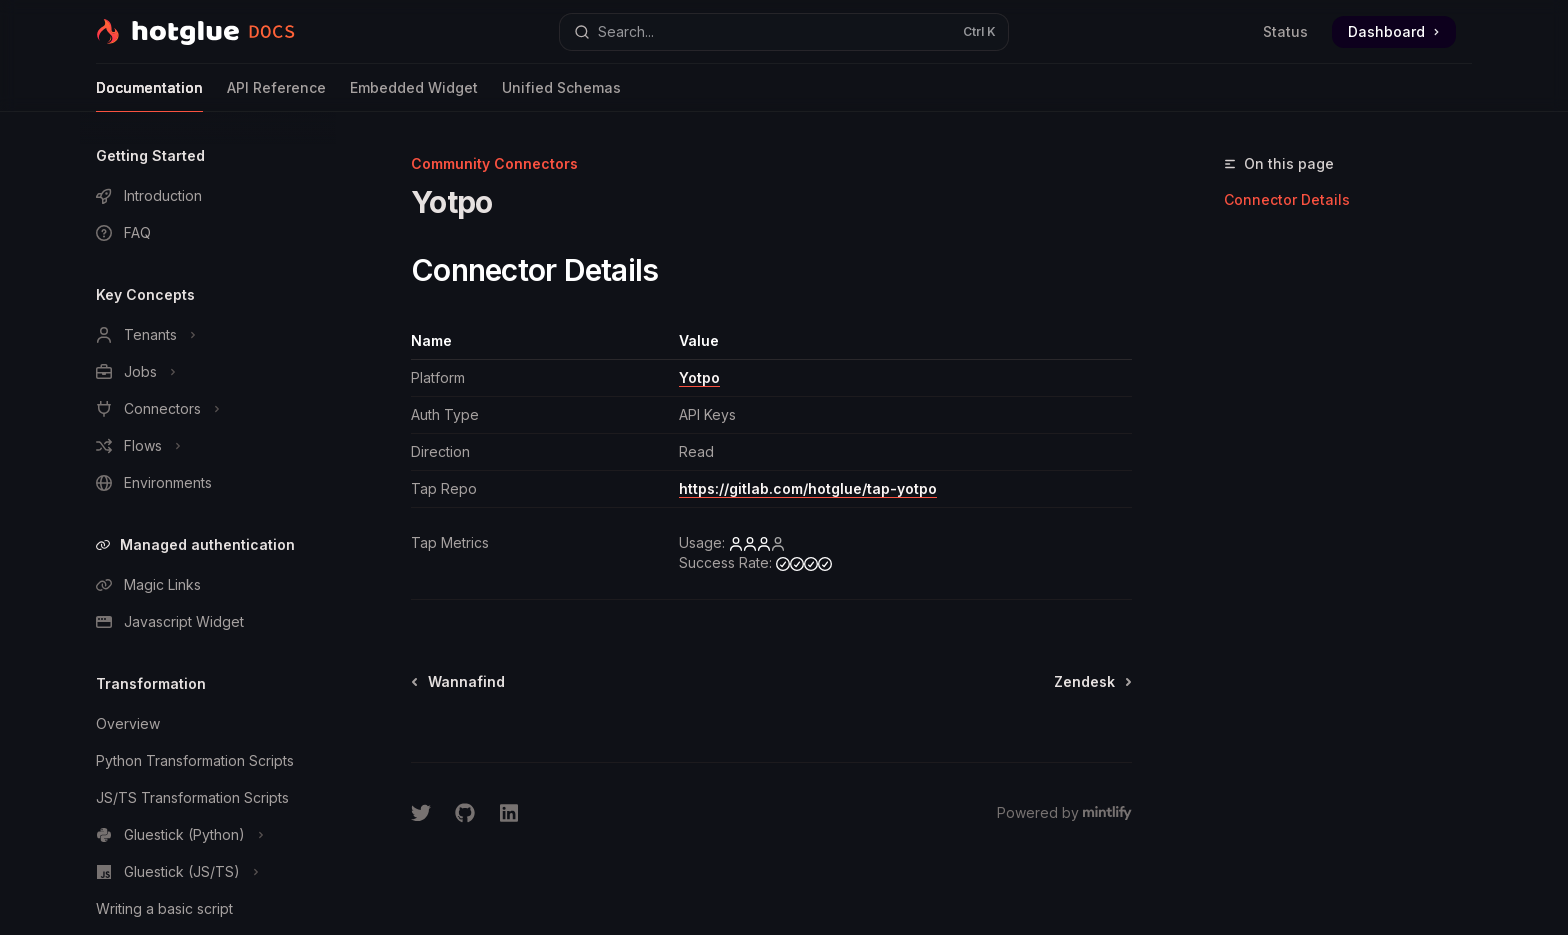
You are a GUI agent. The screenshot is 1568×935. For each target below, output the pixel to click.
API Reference (276, 95)
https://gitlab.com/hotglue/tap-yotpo (808, 488)
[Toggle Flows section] (208, 446)
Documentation (149, 95)
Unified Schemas (561, 95)
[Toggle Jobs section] (208, 372)
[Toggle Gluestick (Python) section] (208, 835)
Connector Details (1287, 199)
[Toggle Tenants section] (208, 335)
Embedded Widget (414, 95)
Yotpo (699, 377)
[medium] (757, 543)
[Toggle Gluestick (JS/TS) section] (208, 872)
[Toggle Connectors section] (208, 409)
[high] (804, 563)
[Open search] (784, 32)
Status (1285, 31)
